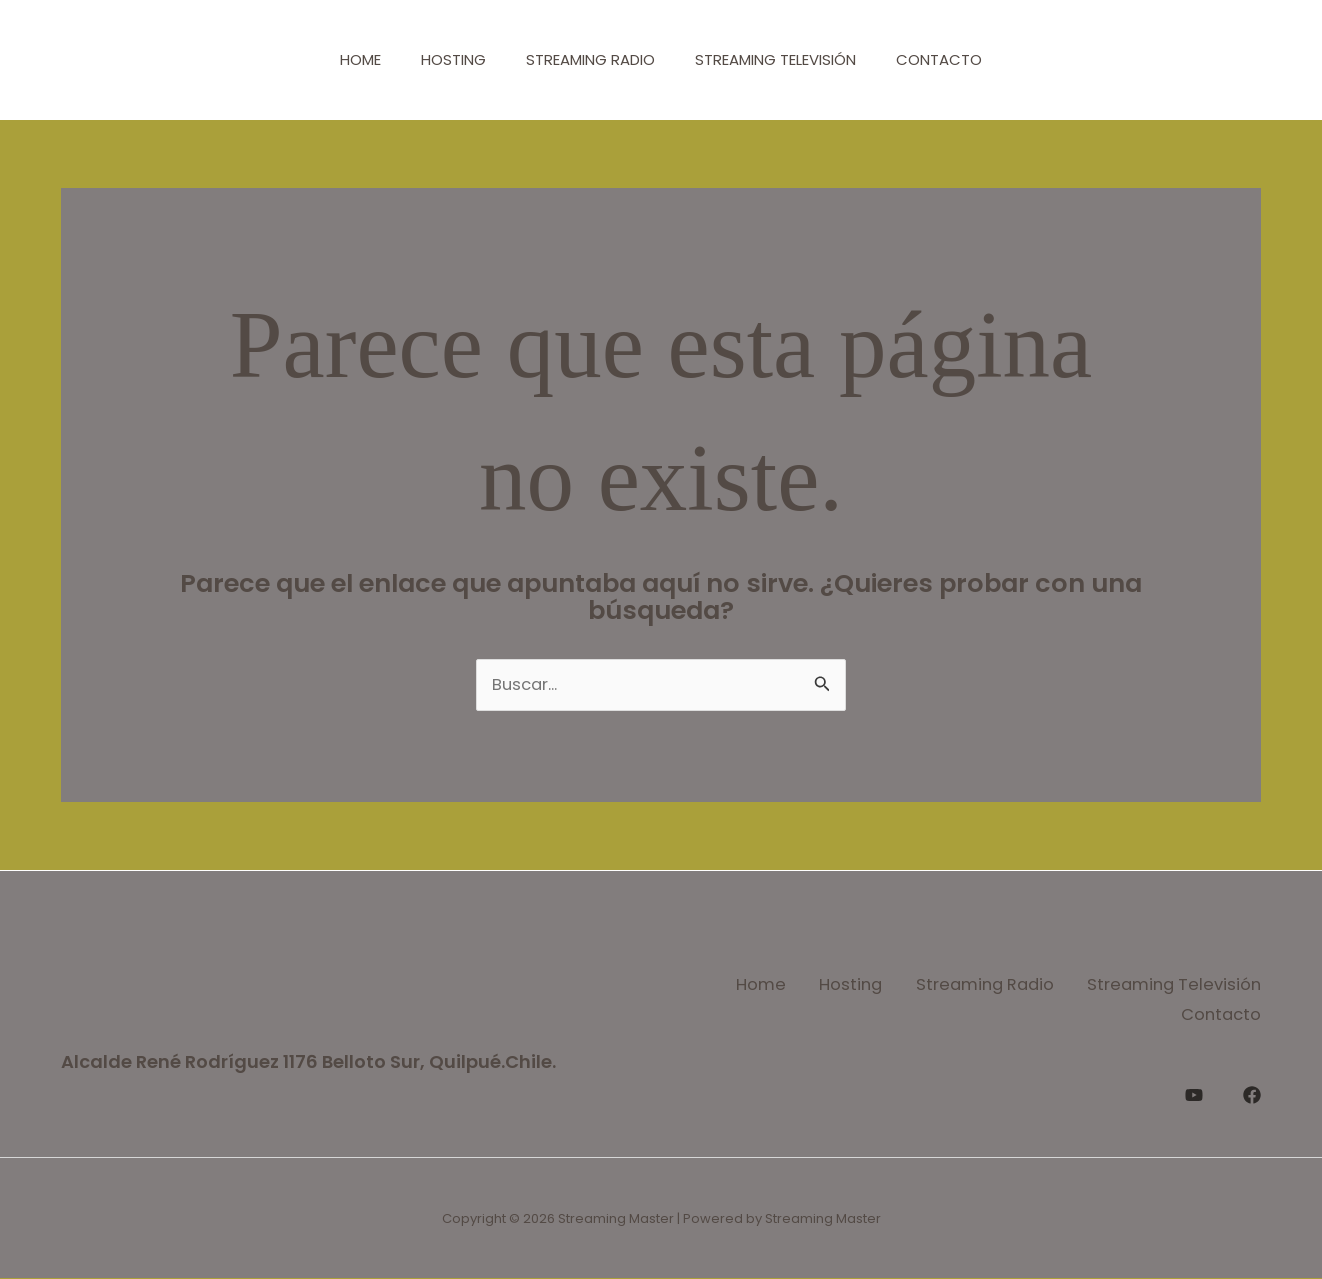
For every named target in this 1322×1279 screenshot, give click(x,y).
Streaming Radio (590, 59)
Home (340, 59)
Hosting (443, 59)
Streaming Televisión (785, 59)
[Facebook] (1252, 1090)
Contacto (959, 59)
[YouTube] (1194, 1090)
